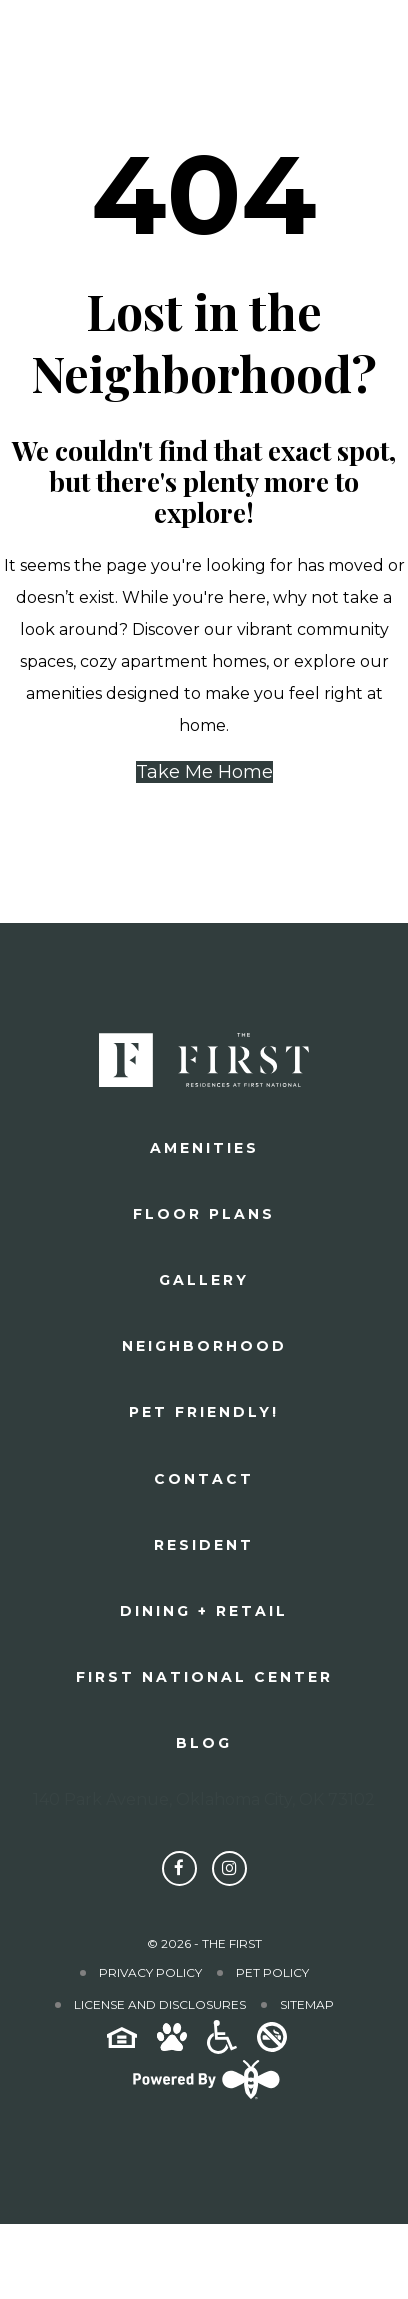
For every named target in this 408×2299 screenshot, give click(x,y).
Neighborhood (204, 1346)
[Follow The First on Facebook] (179, 1868)
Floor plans (204, 1214)
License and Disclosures (160, 2004)
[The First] (77, 47)
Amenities (204, 1148)
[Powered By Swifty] (204, 2098)
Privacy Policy (150, 1972)
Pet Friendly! (204, 1412)
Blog (204, 1743)
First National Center (204, 1677)
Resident (204, 1545)
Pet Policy (272, 1972)
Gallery (204, 1280)
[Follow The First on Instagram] (229, 1868)
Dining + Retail (204, 1611)
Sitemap (307, 2004)
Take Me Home (204, 772)
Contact (204, 1479)
